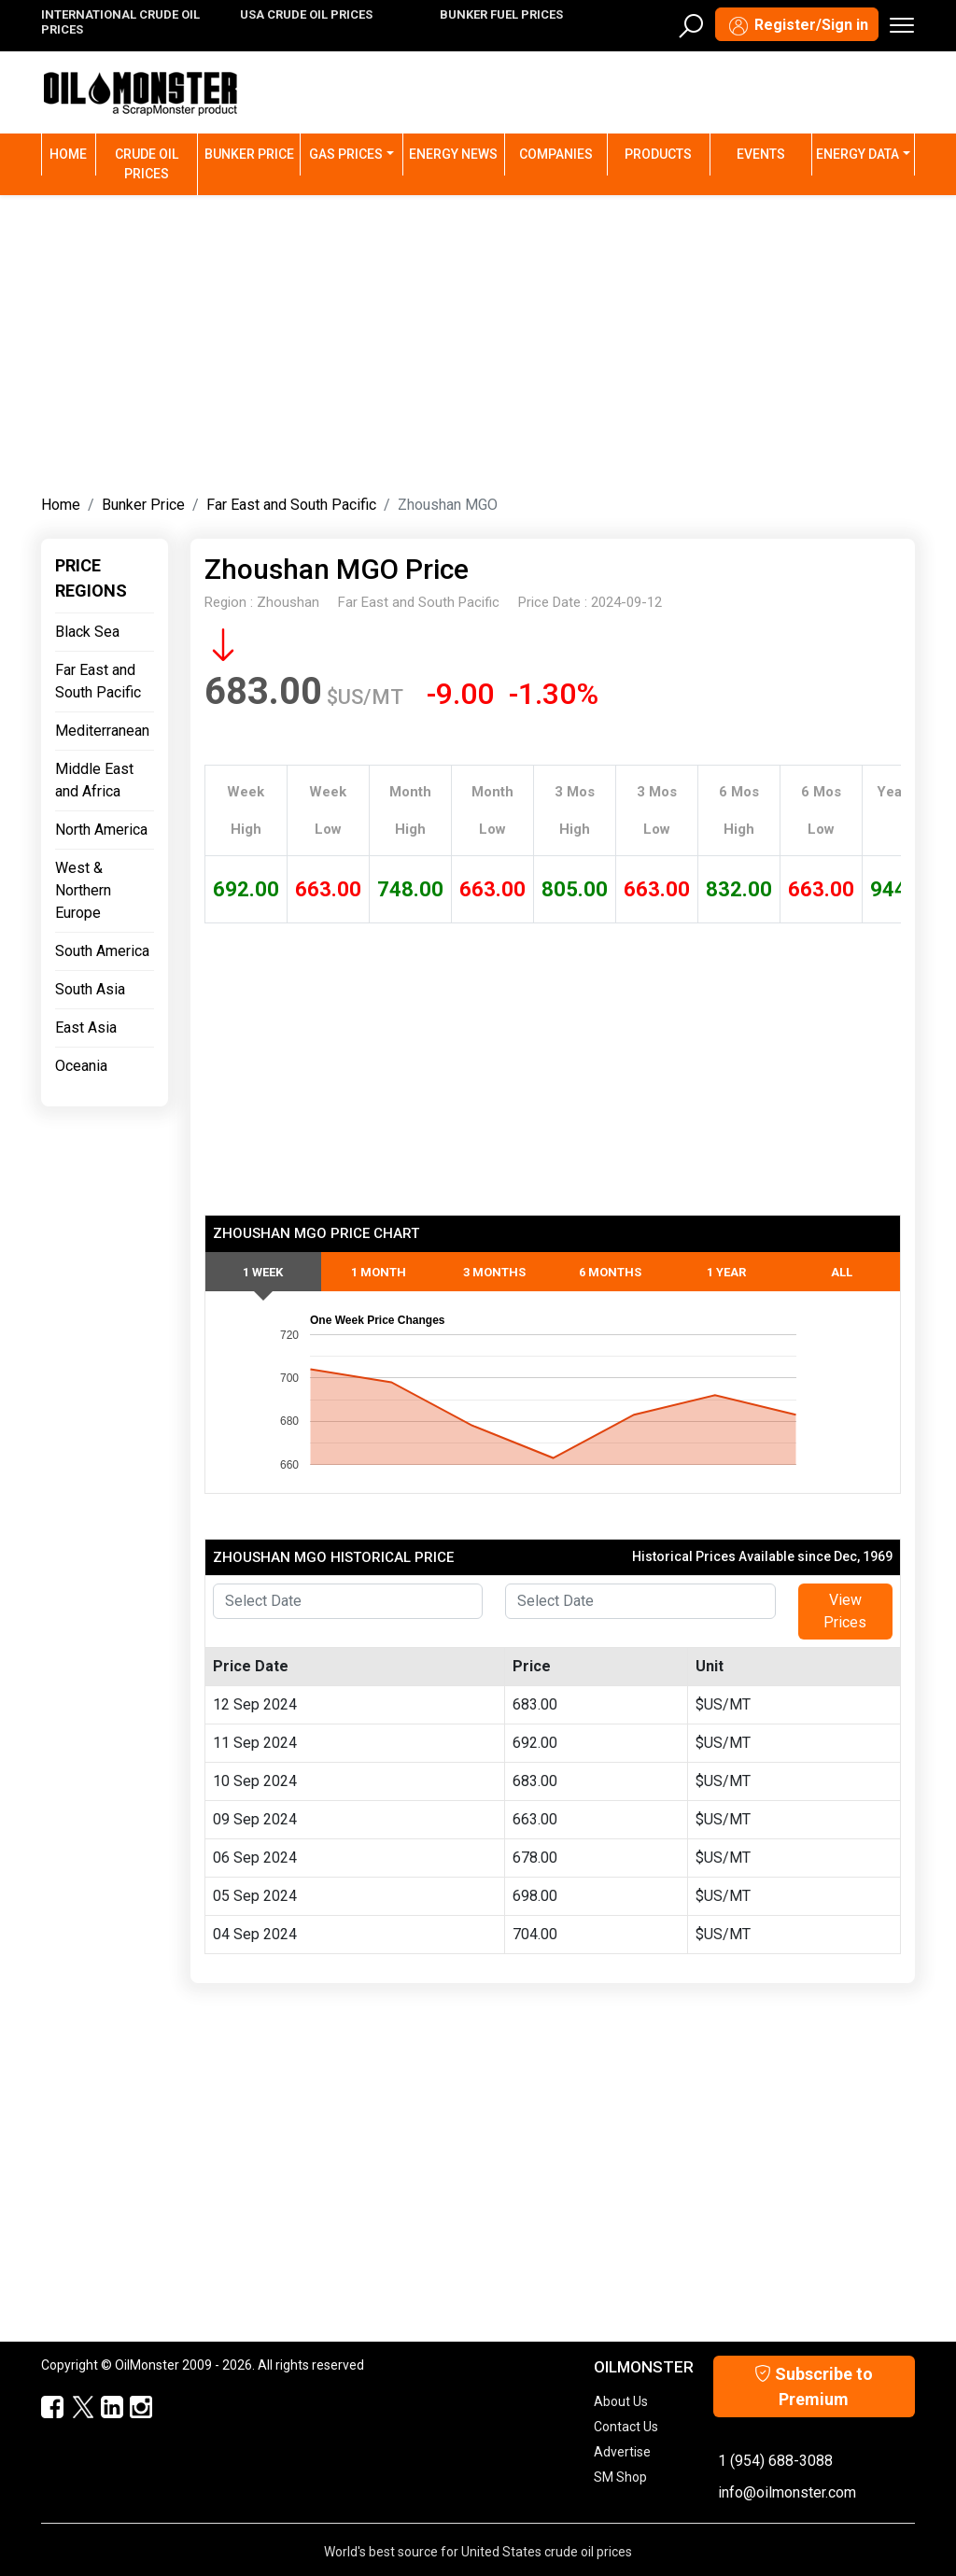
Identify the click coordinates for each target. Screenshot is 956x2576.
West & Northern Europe (83, 890)
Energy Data (857, 154)
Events (761, 154)
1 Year (726, 1272)
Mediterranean (102, 730)
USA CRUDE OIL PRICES (306, 14)
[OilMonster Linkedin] (103, 2408)
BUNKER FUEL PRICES (501, 14)
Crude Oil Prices (146, 164)
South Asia (90, 989)
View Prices (844, 1611)
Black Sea (87, 631)
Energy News (453, 154)
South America (102, 951)
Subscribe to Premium (813, 2386)
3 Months (494, 1272)
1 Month (378, 1272)
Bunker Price (249, 154)
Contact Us (626, 2426)
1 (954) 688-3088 (775, 2461)
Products (658, 154)
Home (72, 153)
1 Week (263, 1272)
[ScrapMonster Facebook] (44, 2408)
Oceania (81, 1066)
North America (101, 829)
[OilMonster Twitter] (73, 2408)
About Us (621, 2401)
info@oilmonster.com (787, 2492)
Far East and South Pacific (291, 505)
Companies (556, 154)
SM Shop (620, 2477)
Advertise (622, 2451)
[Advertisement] (478, 341)
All (841, 1272)
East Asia (86, 1027)
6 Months (610, 1272)
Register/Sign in (796, 26)
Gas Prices (346, 154)
